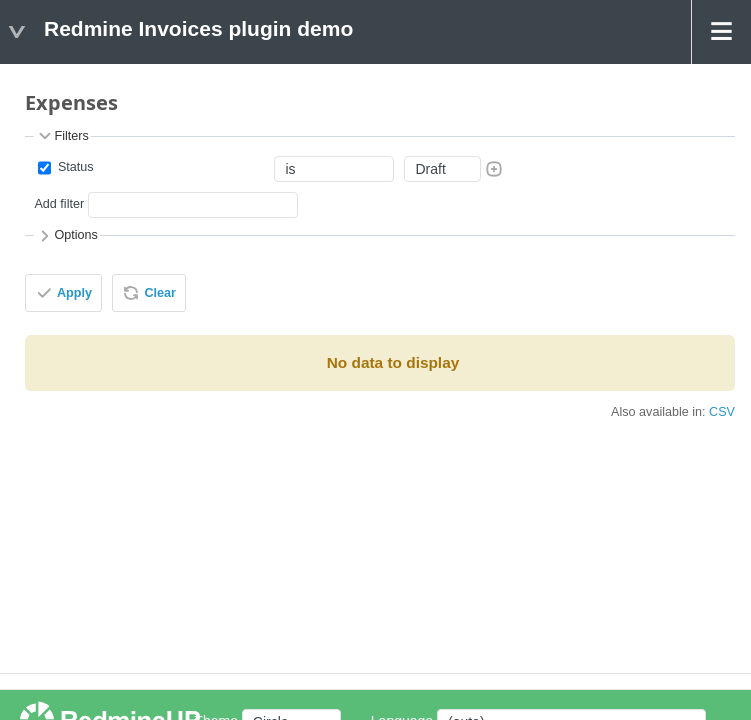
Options (66, 236)
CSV (722, 412)
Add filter (59, 204)
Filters (62, 136)
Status (73, 167)
